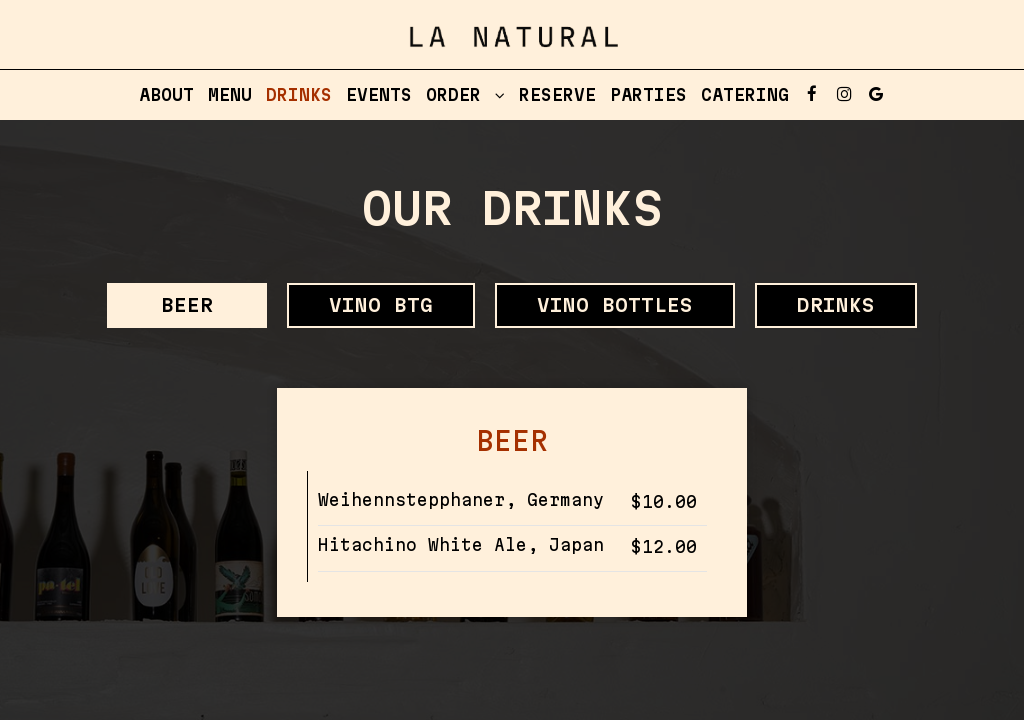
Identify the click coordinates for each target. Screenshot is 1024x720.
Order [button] (465, 95)
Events (379, 95)
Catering (745, 95)
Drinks (299, 95)
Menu (230, 95)
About (166, 95)
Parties (648, 95)
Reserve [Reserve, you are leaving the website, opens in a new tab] (557, 95)
